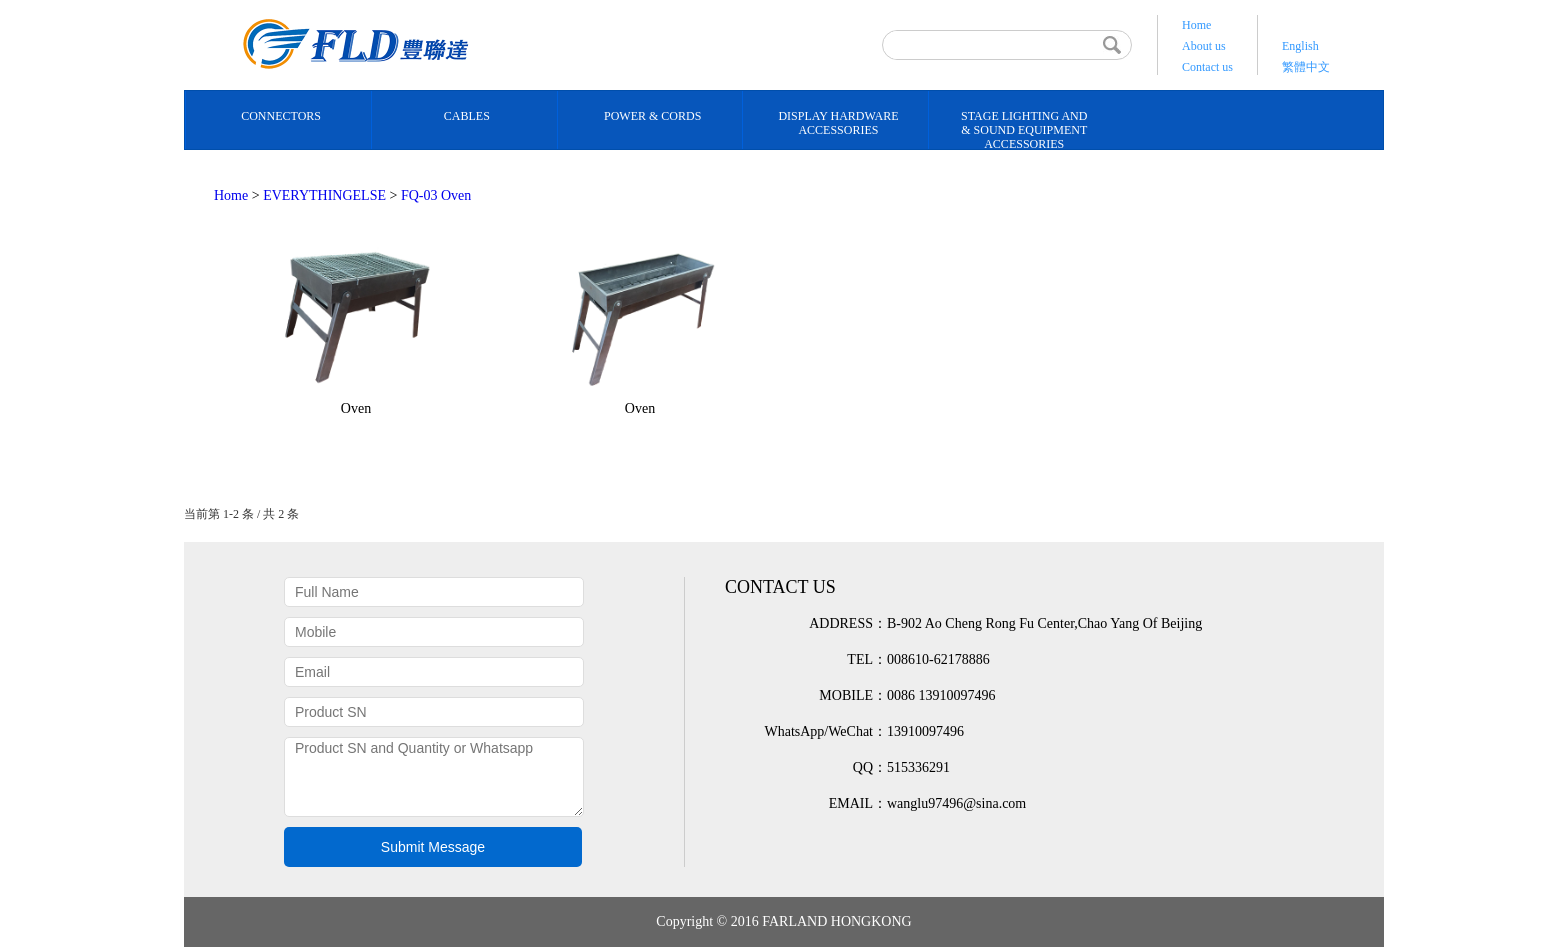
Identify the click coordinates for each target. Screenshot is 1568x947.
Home (1196, 25)
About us (1204, 46)
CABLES (467, 116)
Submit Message (433, 847)
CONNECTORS (281, 116)
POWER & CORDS (652, 116)
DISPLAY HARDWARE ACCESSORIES (838, 123)
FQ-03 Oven (436, 195)
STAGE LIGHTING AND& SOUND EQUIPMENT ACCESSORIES (1024, 130)
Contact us (1207, 67)
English (1300, 46)
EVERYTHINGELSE (324, 195)
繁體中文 (1306, 67)
